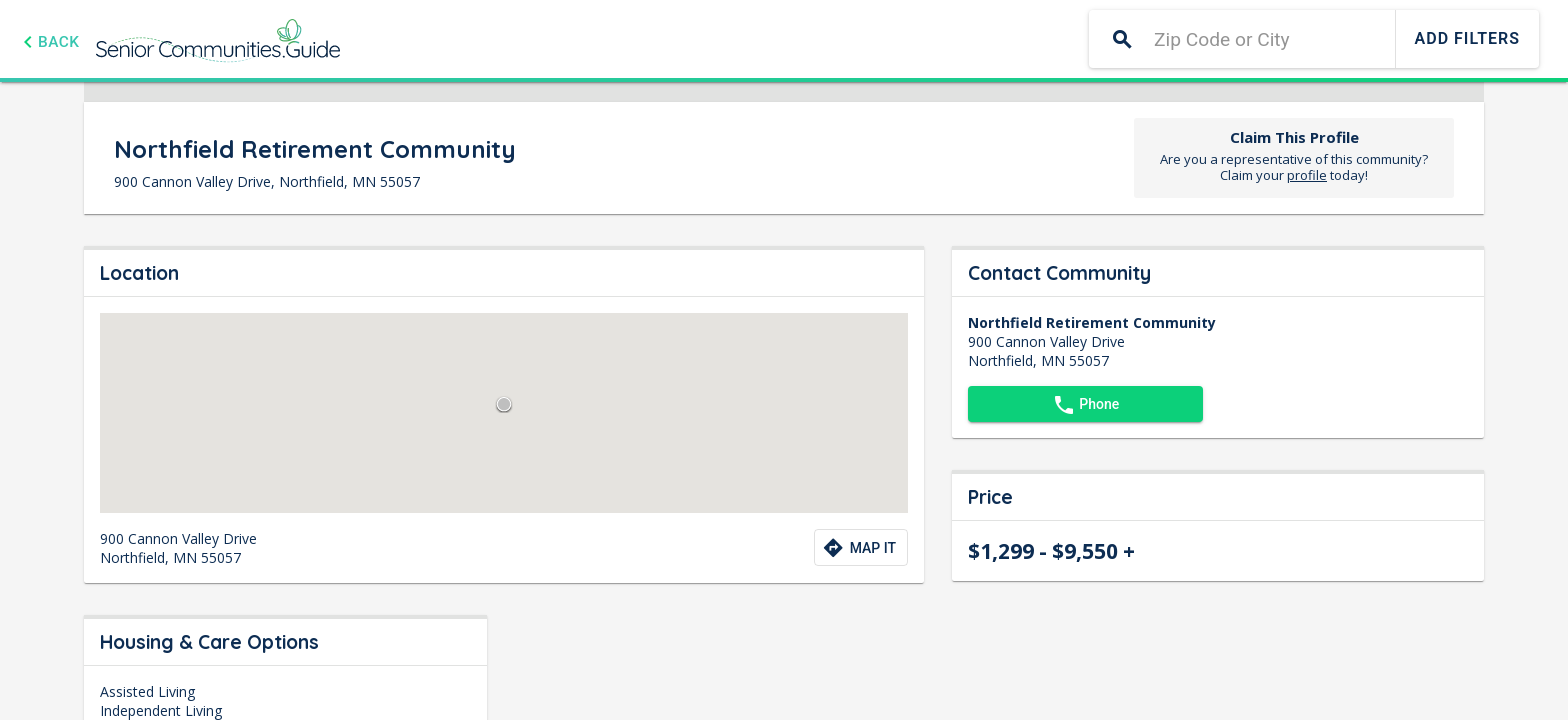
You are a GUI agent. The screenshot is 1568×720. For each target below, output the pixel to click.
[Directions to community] (861, 547)
